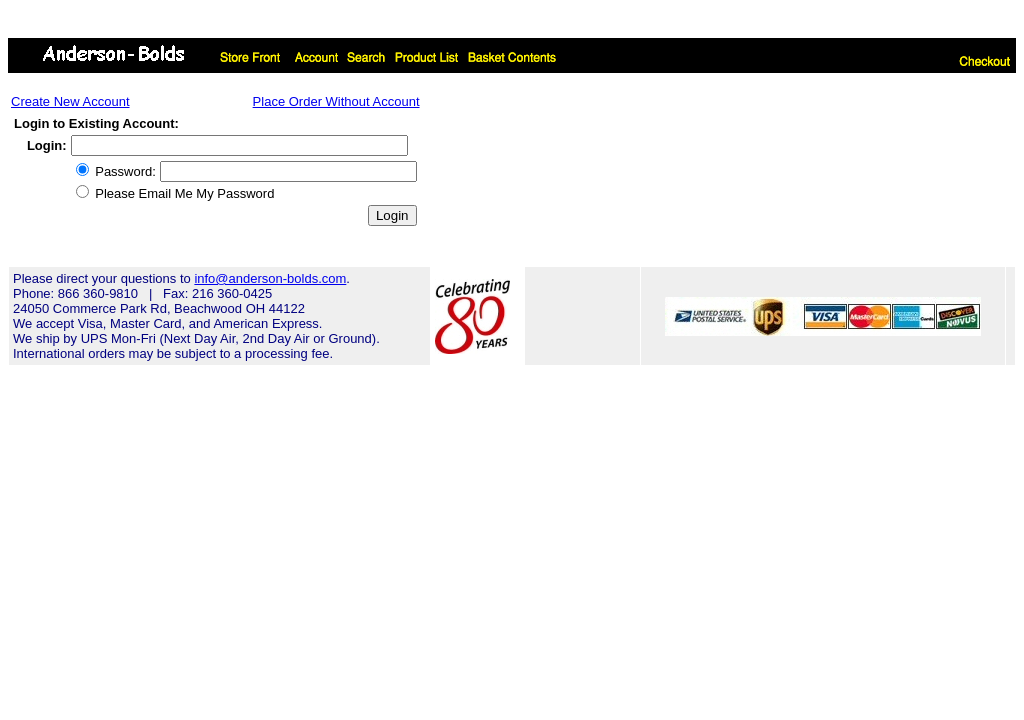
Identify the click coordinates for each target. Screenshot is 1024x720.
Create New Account (70, 101)
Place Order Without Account (336, 101)
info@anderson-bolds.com (270, 278)
